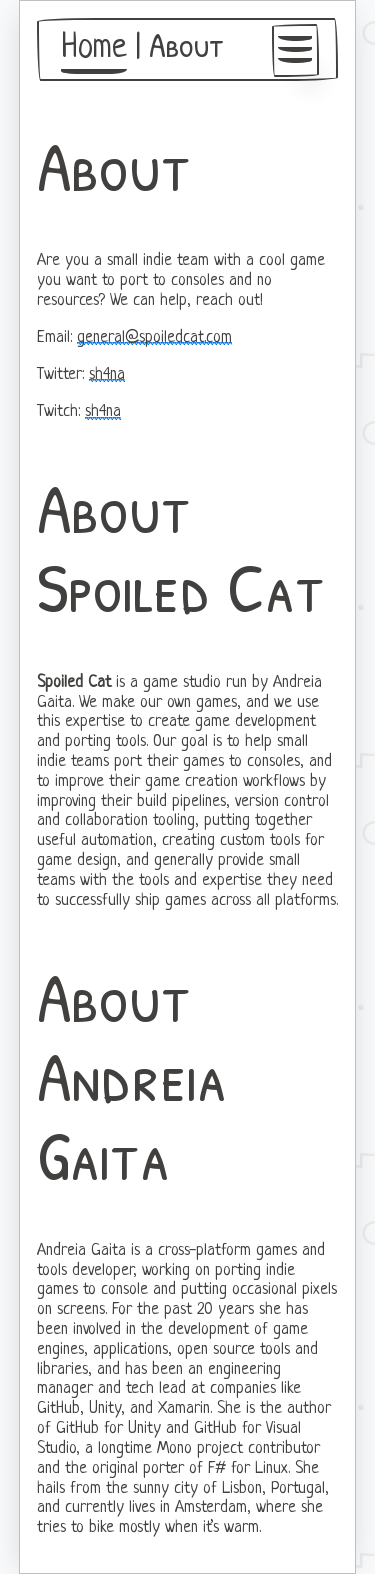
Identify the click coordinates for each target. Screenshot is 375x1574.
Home (94, 49)
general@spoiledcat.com (154, 338)
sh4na (107, 375)
